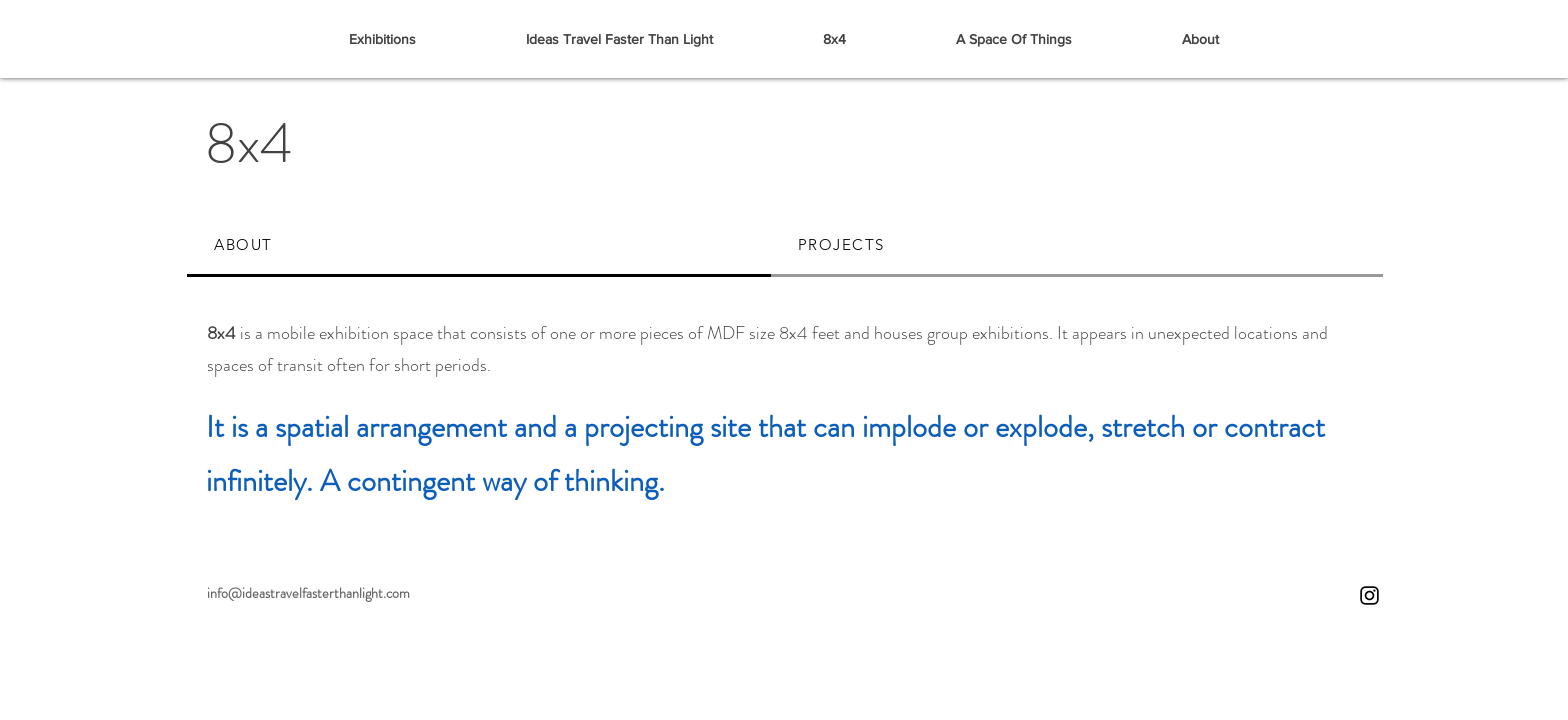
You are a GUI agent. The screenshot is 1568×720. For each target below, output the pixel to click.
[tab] (479, 246)
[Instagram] (1369, 595)
